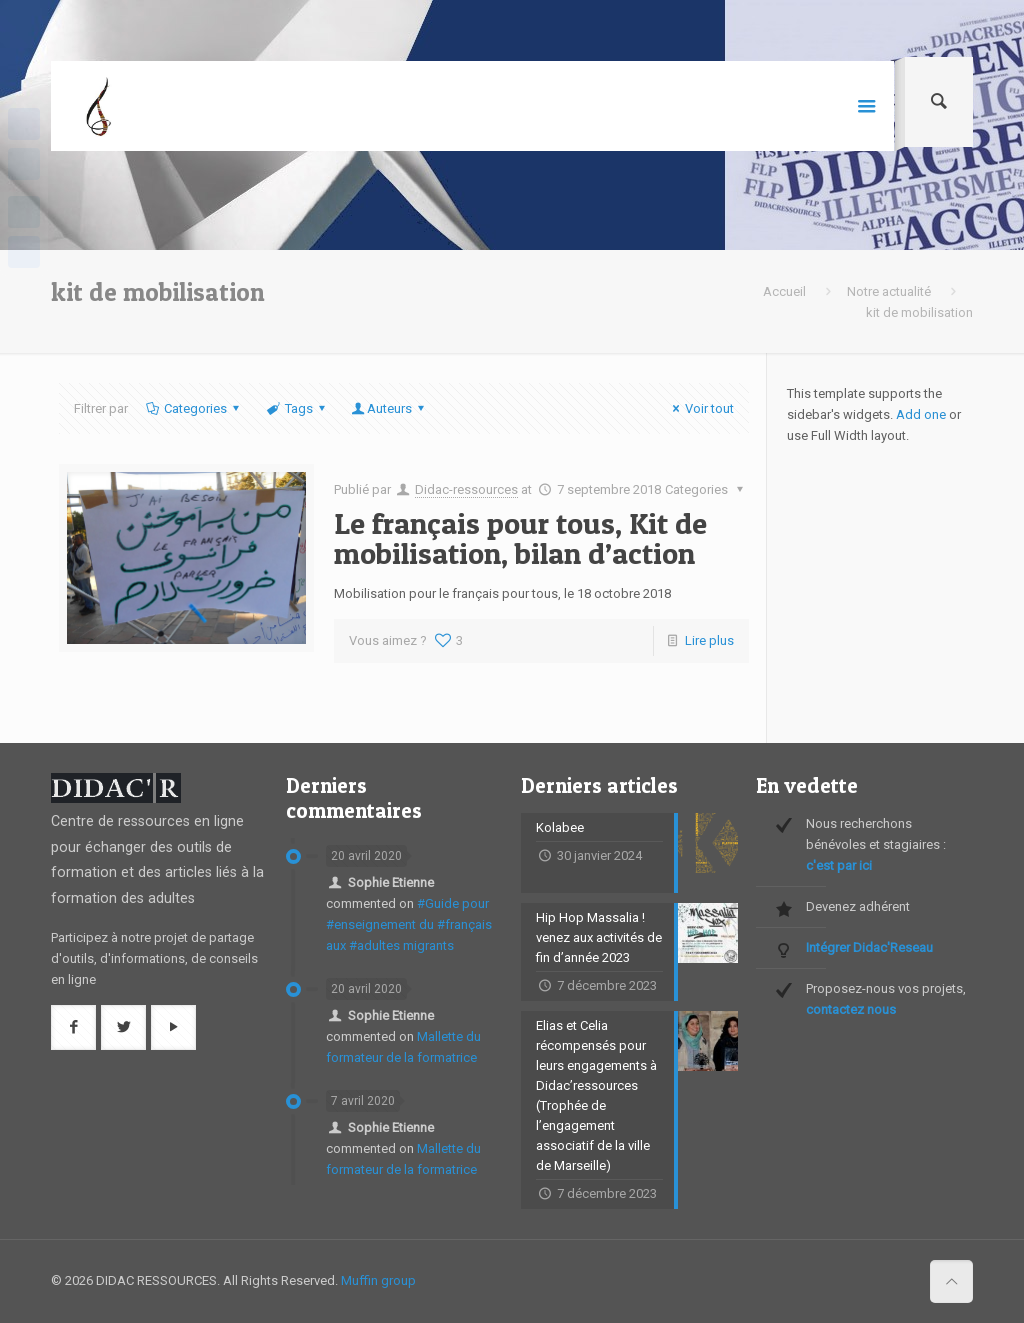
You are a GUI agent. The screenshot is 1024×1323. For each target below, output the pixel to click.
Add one (921, 414)
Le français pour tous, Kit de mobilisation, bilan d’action (520, 538)
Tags (296, 408)
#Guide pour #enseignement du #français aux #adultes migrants (409, 924)
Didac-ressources (466, 489)
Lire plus (709, 640)
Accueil (784, 291)
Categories (194, 408)
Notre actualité (889, 291)
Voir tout (700, 408)
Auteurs (389, 408)
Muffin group (378, 1280)
